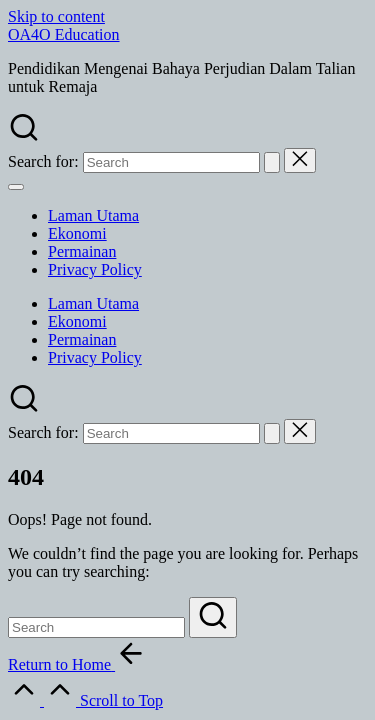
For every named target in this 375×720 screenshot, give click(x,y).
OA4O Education (64, 34)
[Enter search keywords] (96, 627)
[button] (272, 162)
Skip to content (56, 16)
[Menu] (16, 187)
